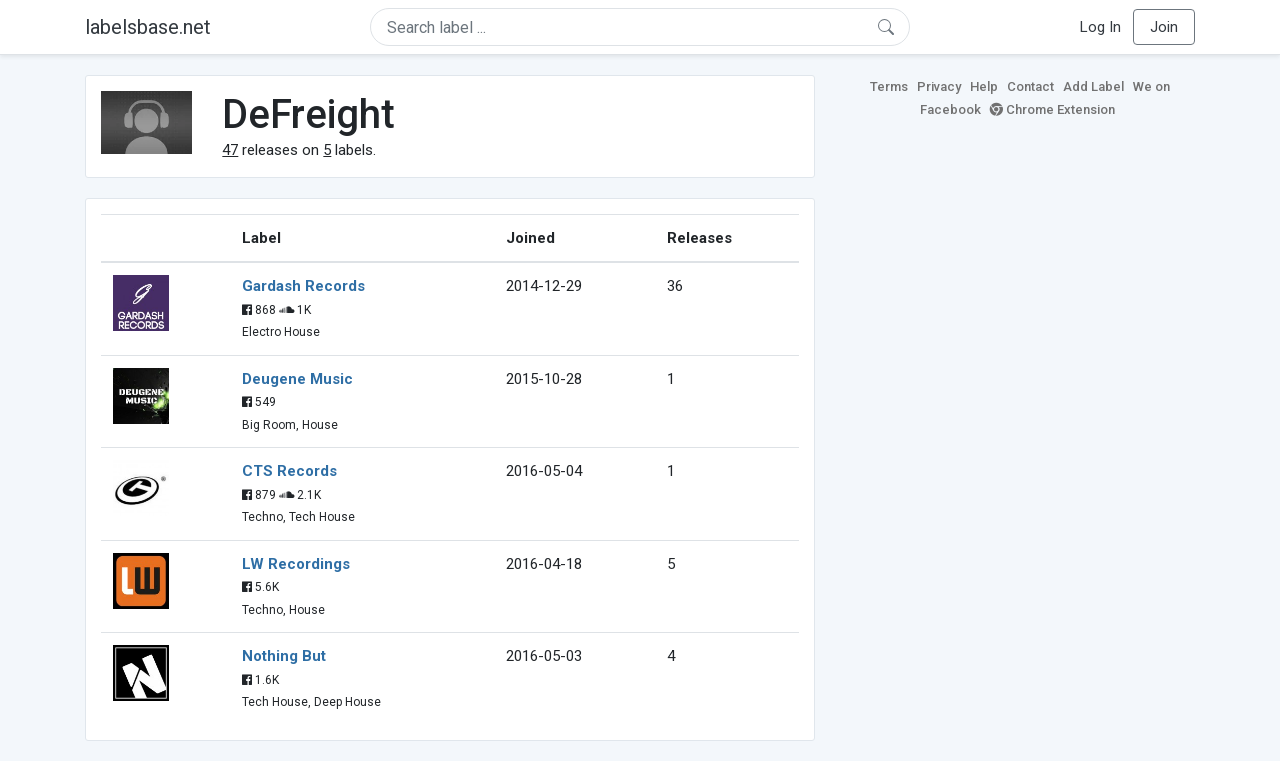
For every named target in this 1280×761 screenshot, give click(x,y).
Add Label (1093, 86)
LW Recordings (296, 564)
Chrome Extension (1052, 109)
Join (1164, 27)
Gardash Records (303, 286)
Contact (1030, 86)
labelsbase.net (148, 27)
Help (984, 86)
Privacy (939, 86)
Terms (889, 86)
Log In (1100, 27)
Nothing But (284, 656)
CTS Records (289, 471)
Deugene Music (297, 379)
